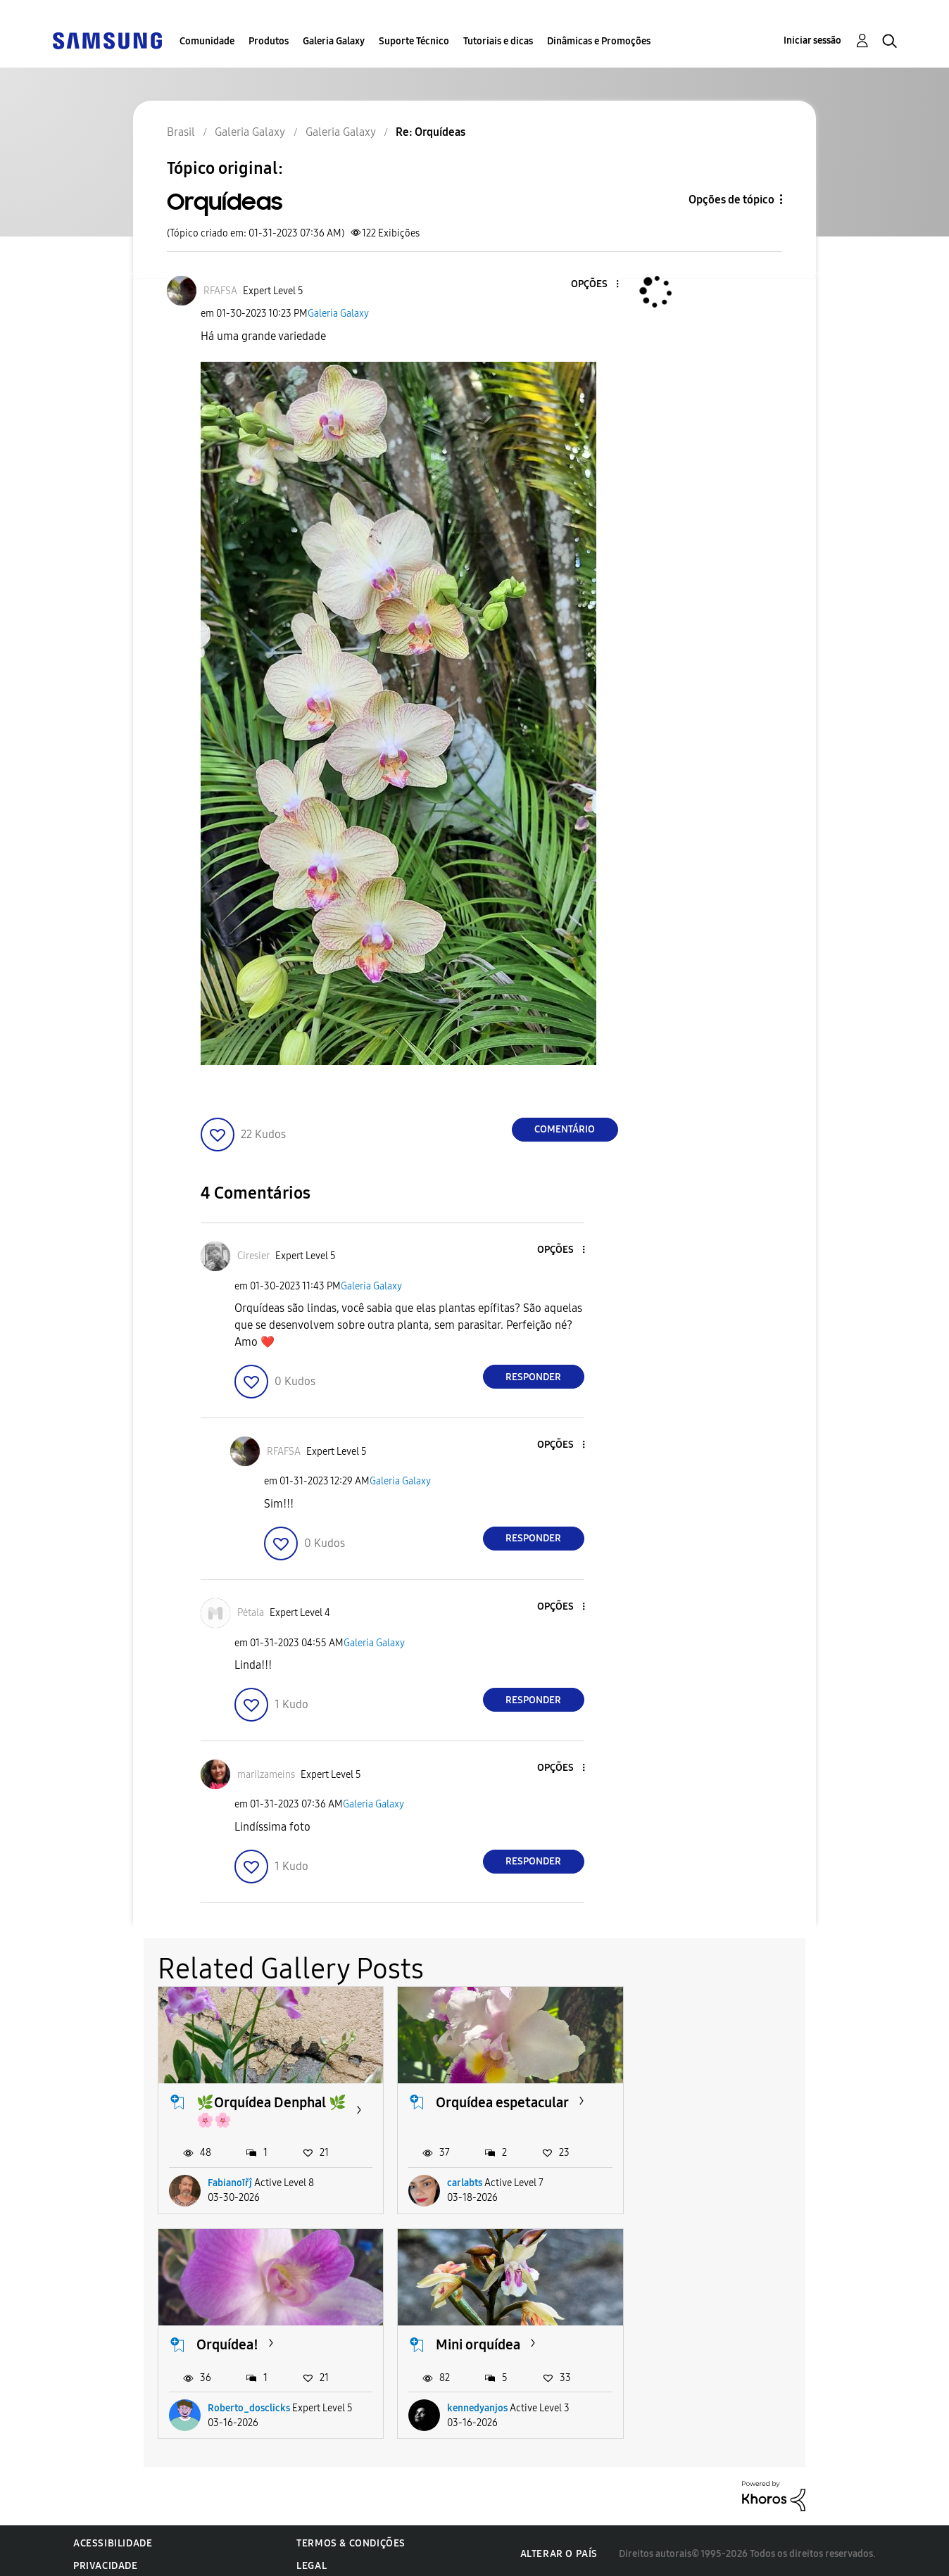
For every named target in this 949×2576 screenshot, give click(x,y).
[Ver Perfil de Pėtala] (250, 1613)
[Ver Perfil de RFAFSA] (220, 291)
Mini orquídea (238, 2338)
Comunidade (207, 41)
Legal (311, 2559)
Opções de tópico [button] (731, 199)
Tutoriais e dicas (498, 41)
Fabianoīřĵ (230, 2180)
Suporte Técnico (414, 41)
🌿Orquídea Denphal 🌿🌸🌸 (261, 2107)
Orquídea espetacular (495, 2098)
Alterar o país (559, 2547)
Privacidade (105, 2559)
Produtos (269, 41)
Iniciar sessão (812, 40)
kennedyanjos (238, 2401)
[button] (593, 284)
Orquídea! (692, 2098)
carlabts (457, 2180)
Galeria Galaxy (334, 41)
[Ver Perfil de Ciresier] (253, 1256)
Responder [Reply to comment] (533, 1377)
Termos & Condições (351, 2536)
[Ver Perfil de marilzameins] (266, 1775)
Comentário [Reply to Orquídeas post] (564, 1129)
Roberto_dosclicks (713, 2180)
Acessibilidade (112, 2536)
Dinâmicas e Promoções (599, 41)
